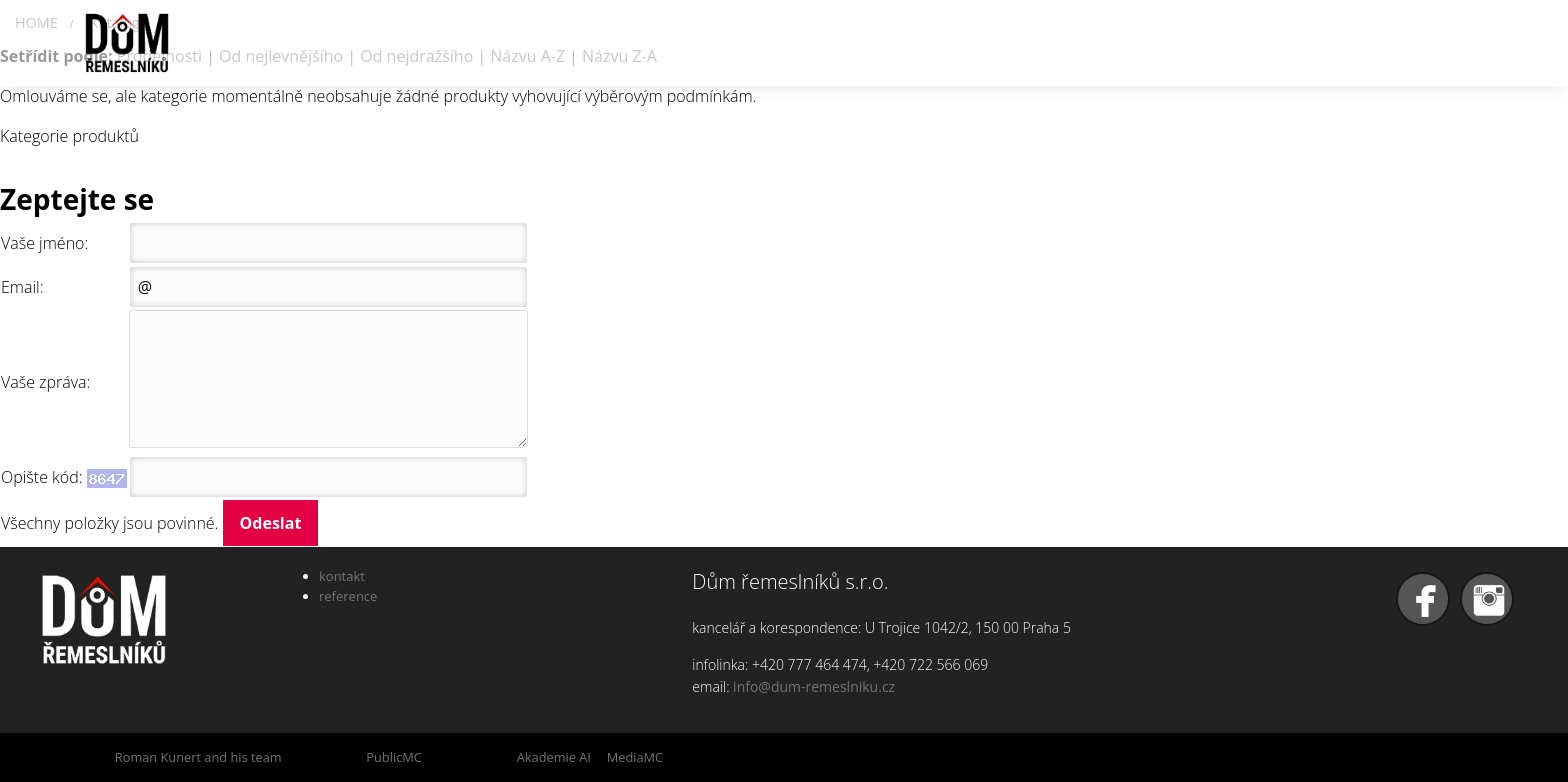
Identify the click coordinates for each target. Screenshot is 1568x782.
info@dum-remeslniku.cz (814, 686)
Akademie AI (554, 757)
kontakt (342, 576)
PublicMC (394, 757)
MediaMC (635, 757)
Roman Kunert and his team (198, 757)
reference (348, 596)
